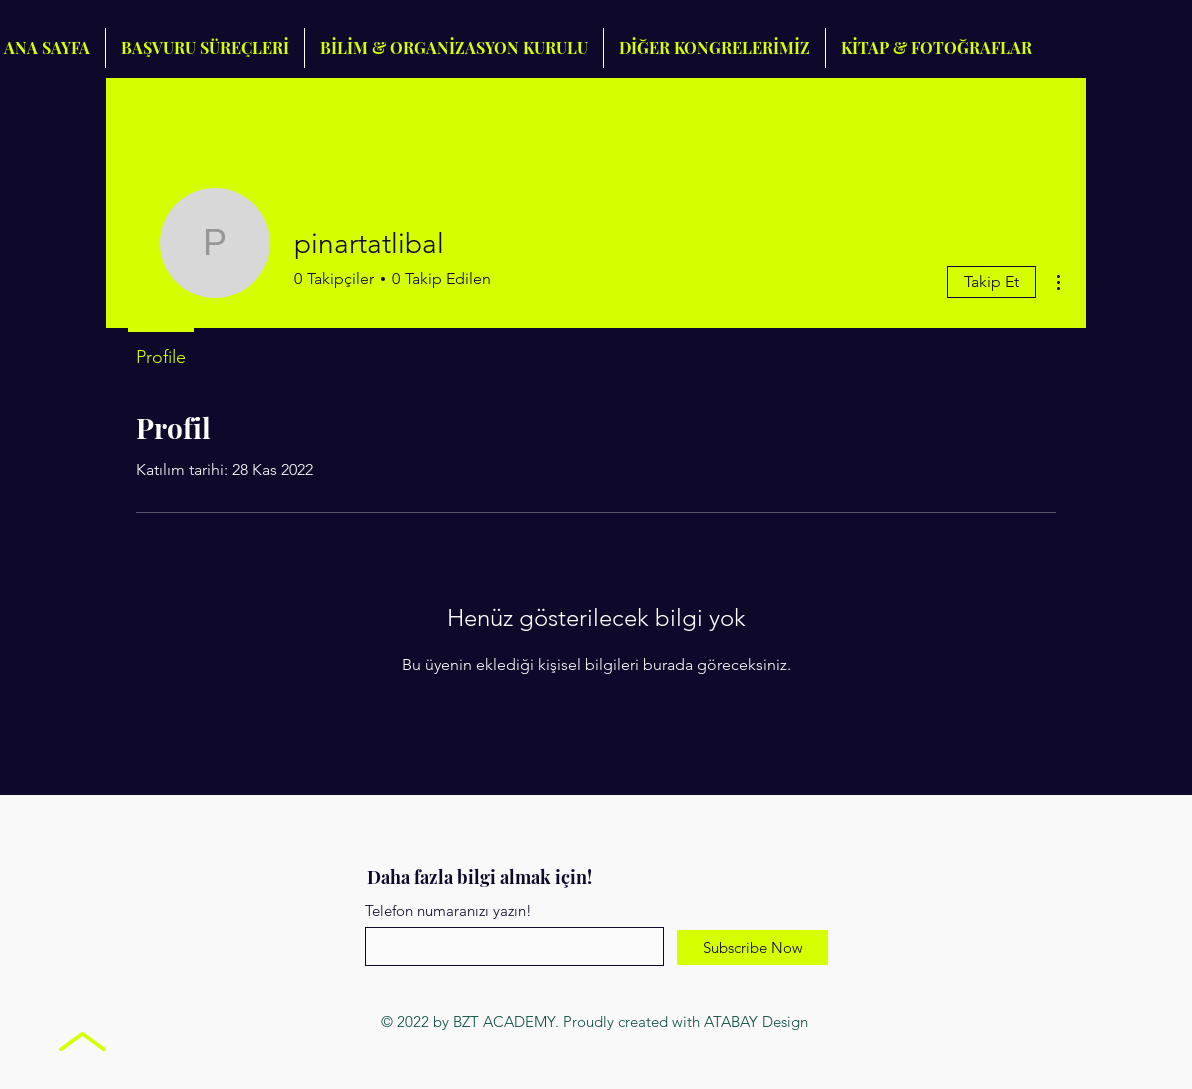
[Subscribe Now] (752, 947)
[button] (714, 48)
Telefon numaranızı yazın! (448, 910)
